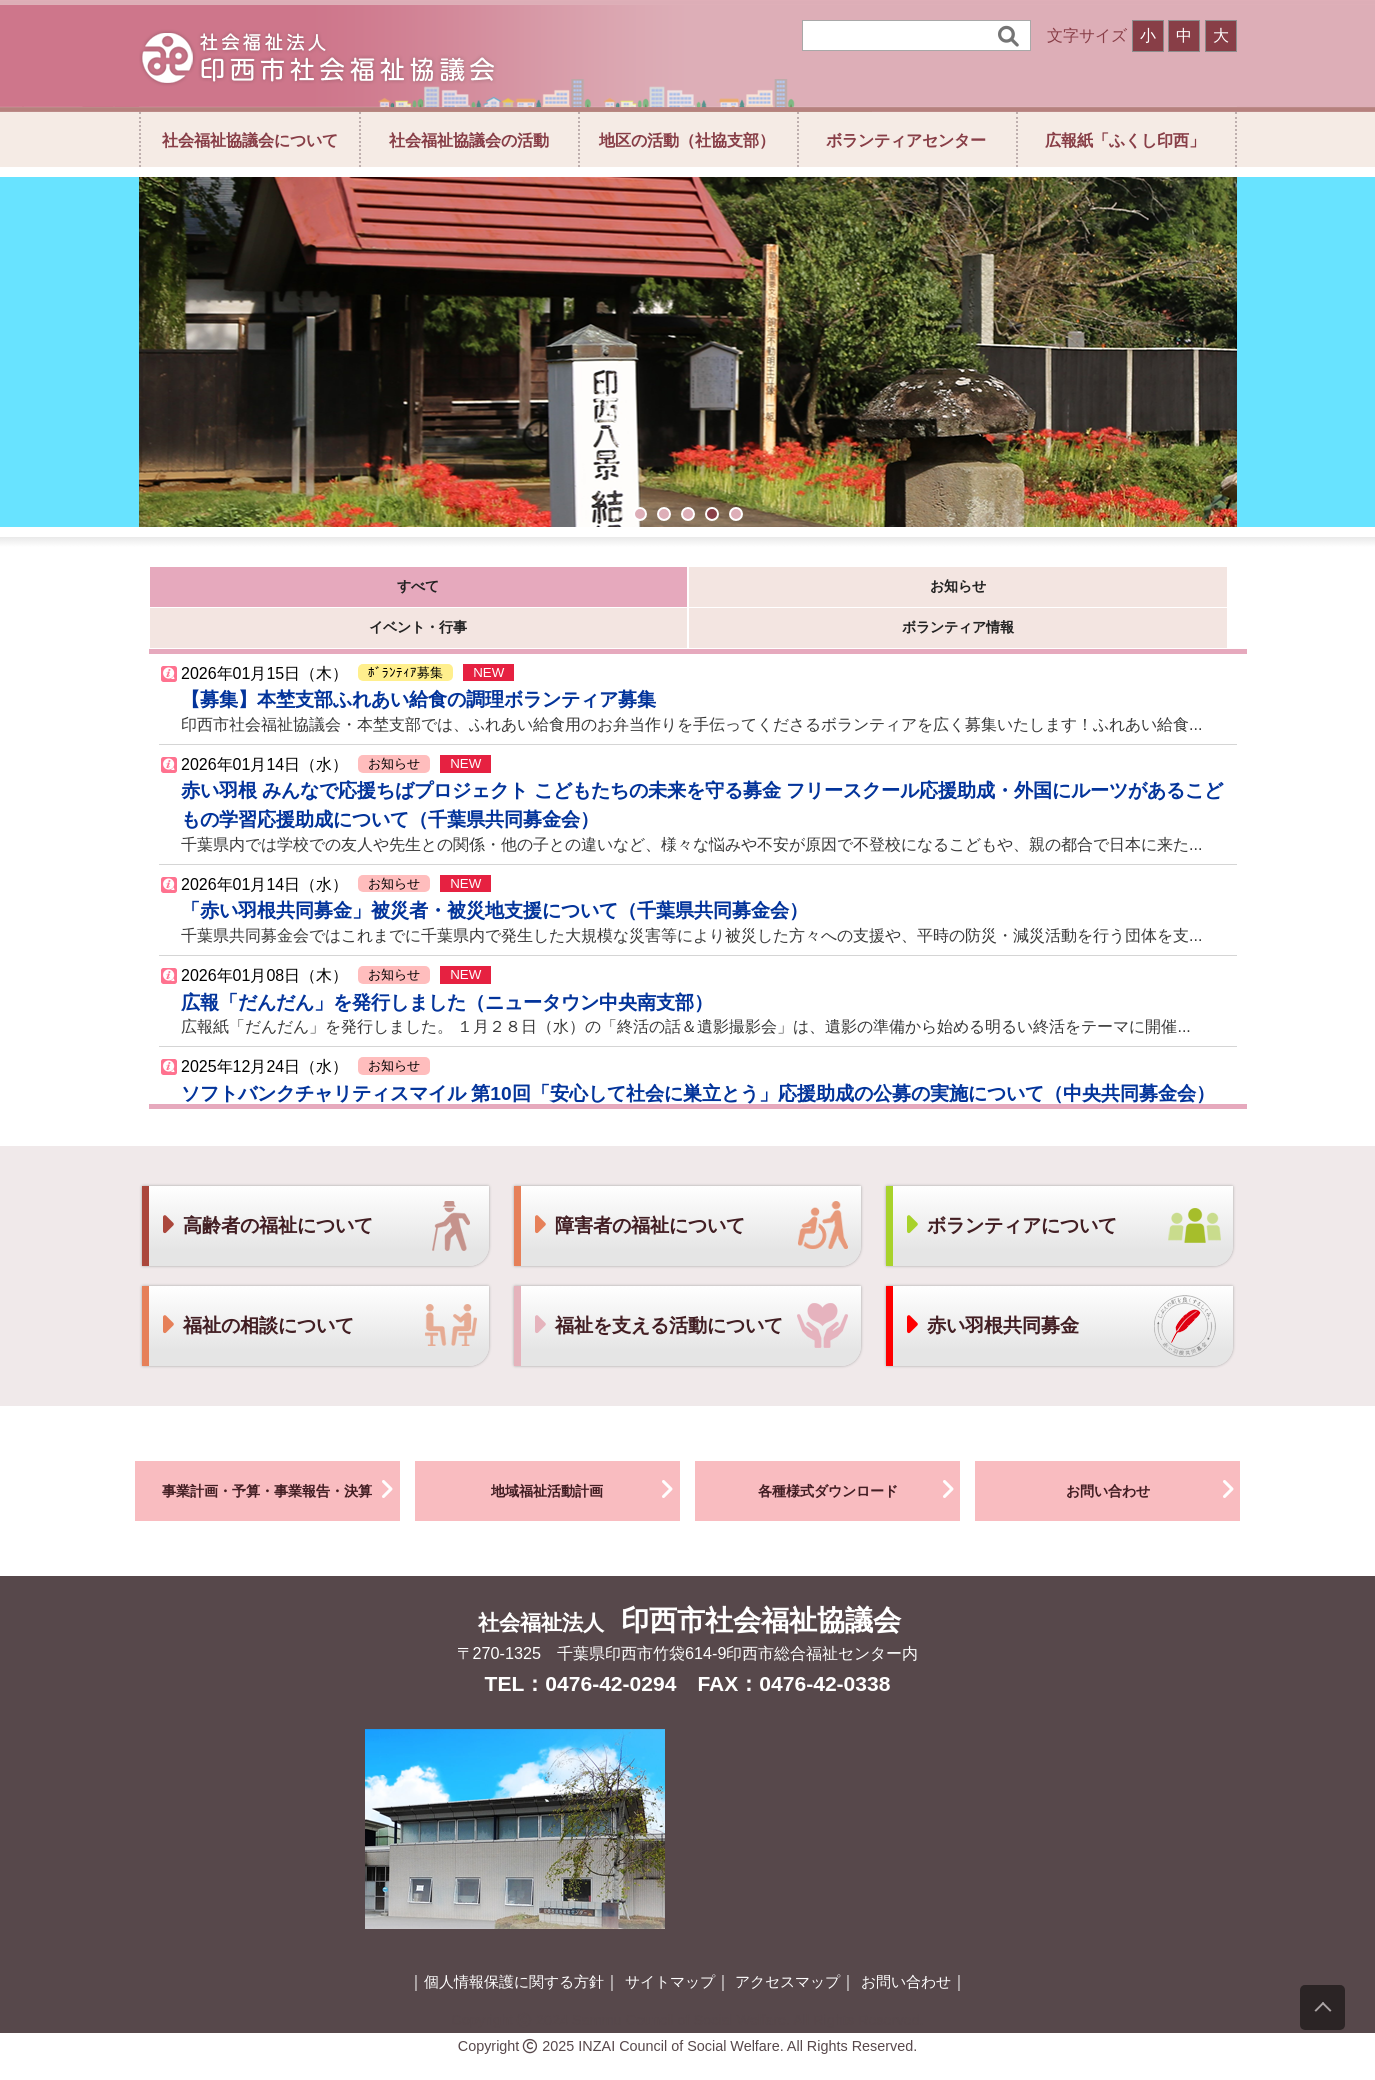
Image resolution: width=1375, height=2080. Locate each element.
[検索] (902, 35)
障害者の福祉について (638, 1194)
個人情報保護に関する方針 (514, 1951)
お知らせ (450, 591)
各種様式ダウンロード (859, 1458)
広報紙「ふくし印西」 (1125, 140)
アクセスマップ (787, 1951)
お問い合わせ (1153, 1458)
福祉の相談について (256, 1294)
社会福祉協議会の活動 (469, 140)
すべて (249, 591)
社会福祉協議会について (250, 140)
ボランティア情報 (851, 591)
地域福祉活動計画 (585, 1458)
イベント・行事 (650, 591)
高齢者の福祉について (266, 1194)
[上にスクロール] (1322, 2007)
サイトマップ (670, 1951)
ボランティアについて (1010, 1194)
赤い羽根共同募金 (991, 1294)
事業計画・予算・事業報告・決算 (281, 1458)
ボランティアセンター (906, 140)
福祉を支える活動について (657, 1294)
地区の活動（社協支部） (687, 140)
